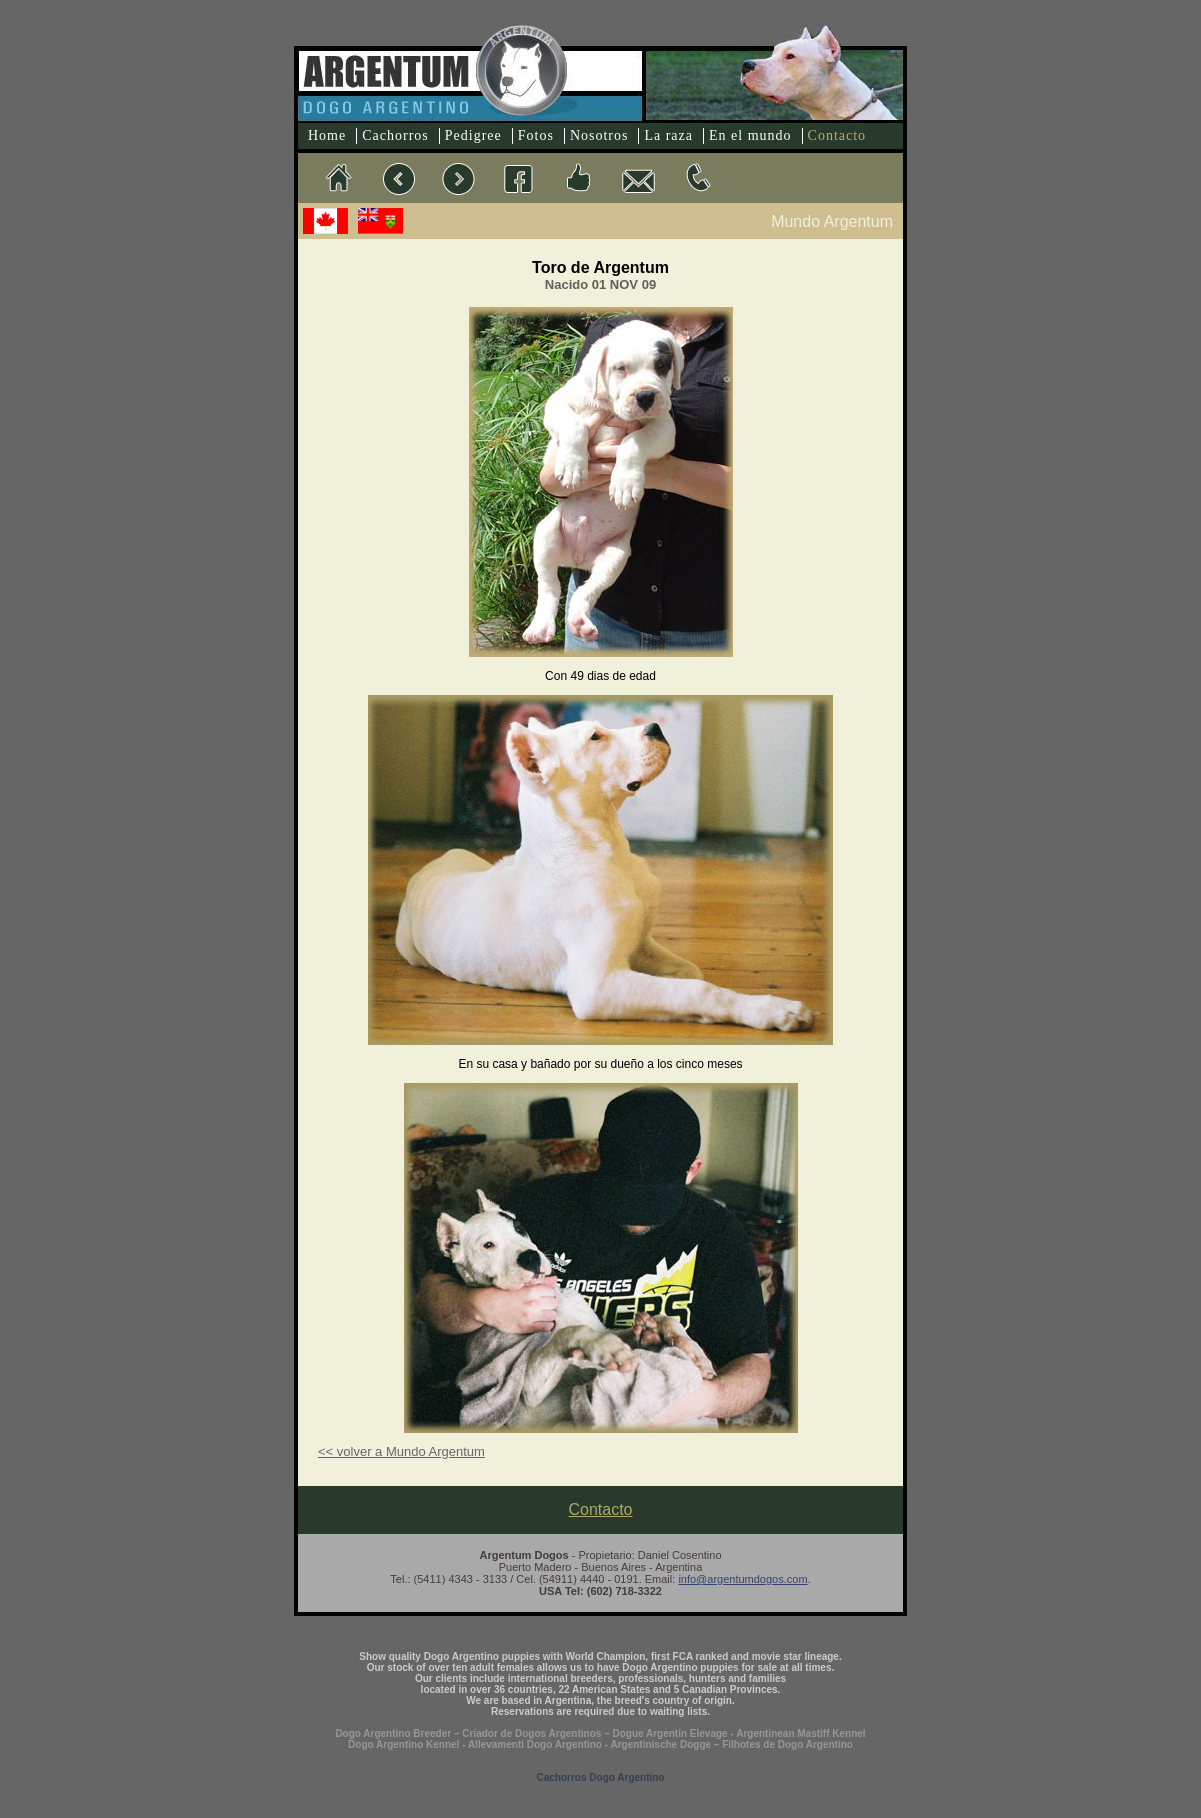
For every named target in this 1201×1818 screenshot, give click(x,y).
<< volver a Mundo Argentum (401, 1451)
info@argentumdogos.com (742, 1579)
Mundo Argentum (832, 221)
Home (327, 135)
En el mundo (750, 135)
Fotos (536, 135)
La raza (668, 135)
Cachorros (395, 135)
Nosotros (599, 135)
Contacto (837, 135)
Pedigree (473, 135)
